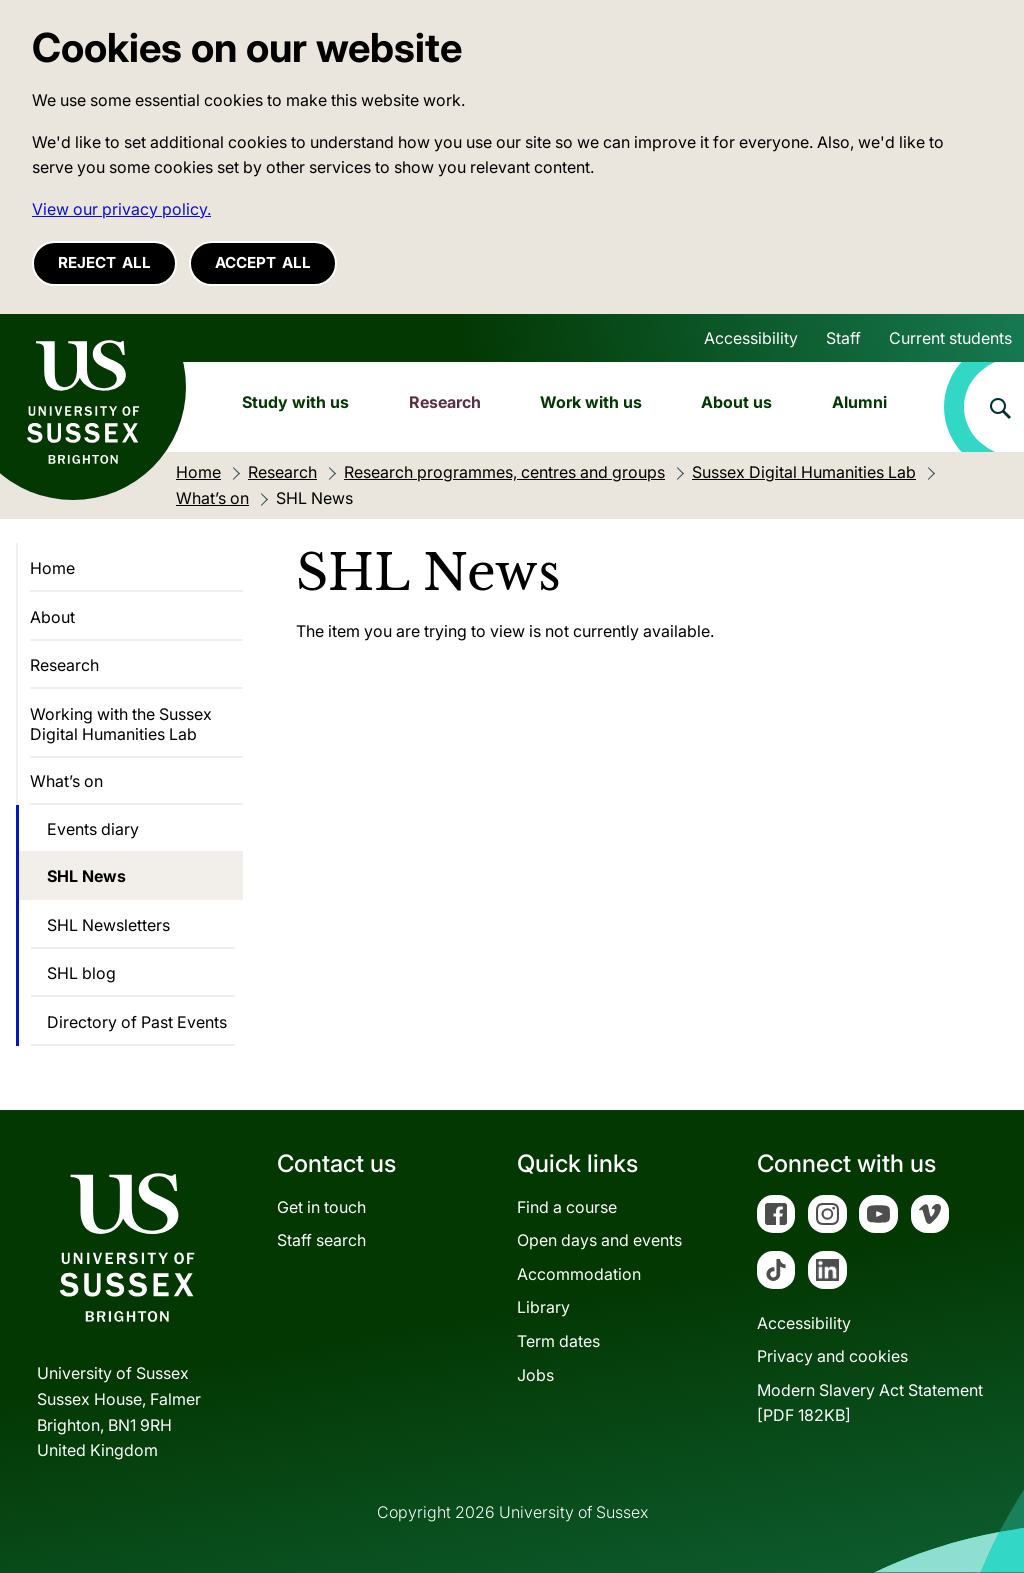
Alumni (859, 402)
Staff (843, 338)
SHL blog (81, 973)
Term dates (558, 1341)
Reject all (104, 262)
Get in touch (321, 1207)
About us (736, 402)
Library (543, 1307)
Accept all (263, 262)
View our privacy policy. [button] (121, 209)
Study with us (295, 402)
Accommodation (579, 1274)
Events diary (93, 829)
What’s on (66, 781)
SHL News (86, 876)
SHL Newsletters (108, 925)
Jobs (535, 1375)
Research (445, 402)
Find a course (567, 1207)
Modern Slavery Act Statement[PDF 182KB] (870, 1403)
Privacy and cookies (832, 1356)
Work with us (591, 402)
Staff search (321, 1240)
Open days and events (599, 1240)
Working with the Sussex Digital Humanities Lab (121, 724)
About (52, 617)
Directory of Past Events (137, 1022)
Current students (950, 338)
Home (52, 568)
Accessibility (751, 338)
